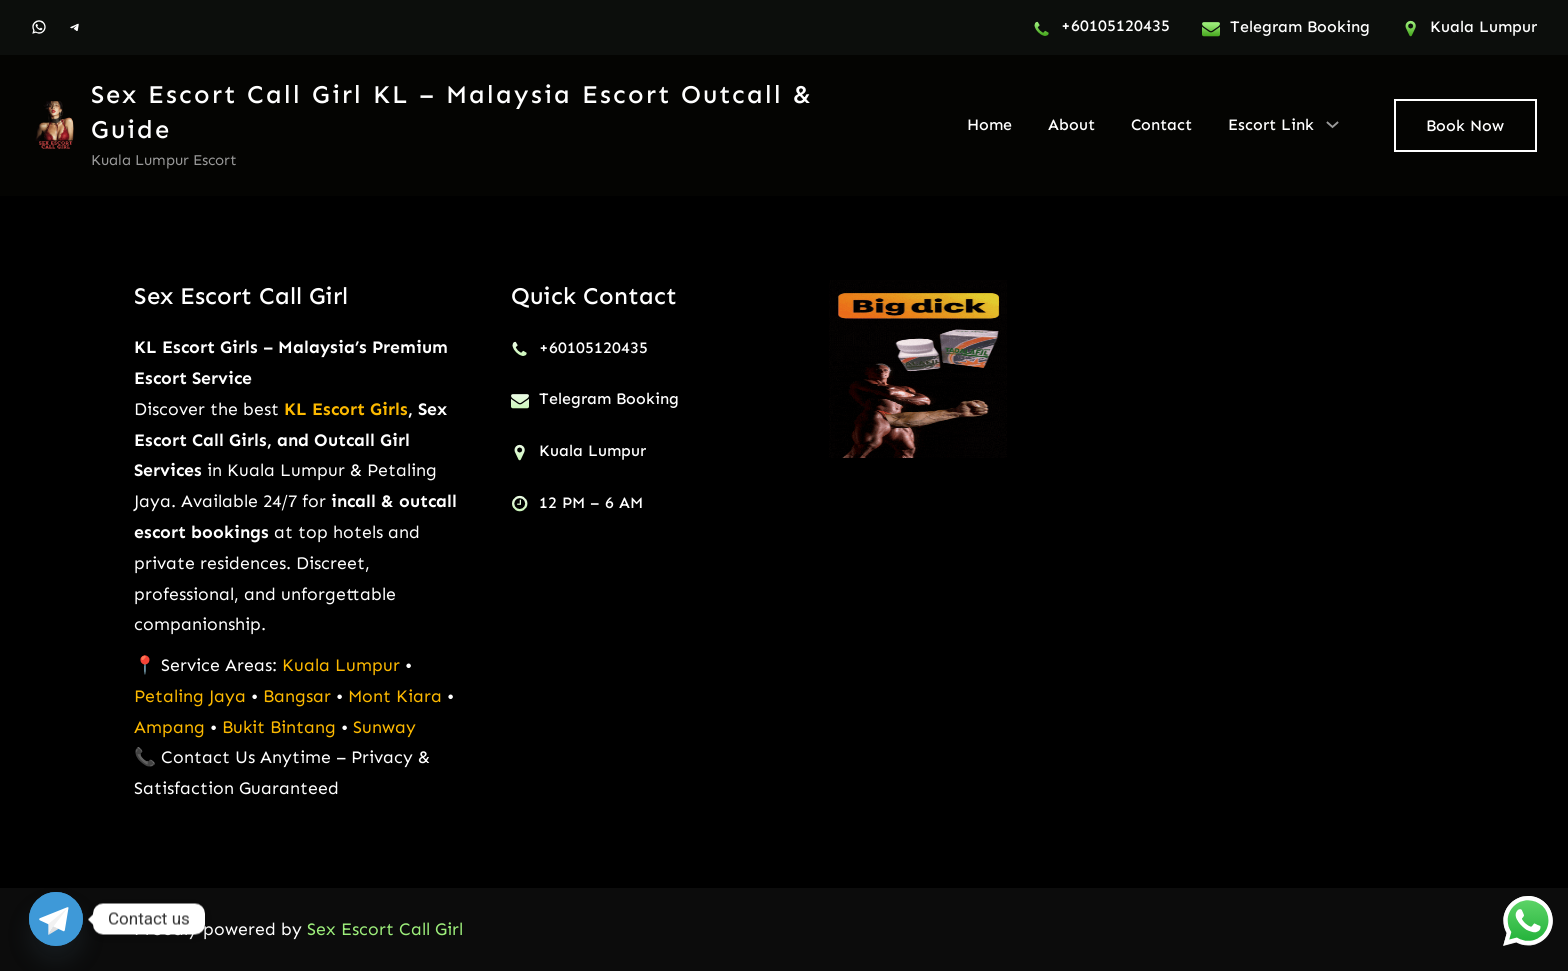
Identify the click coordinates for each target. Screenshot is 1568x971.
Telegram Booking (1300, 26)
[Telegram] (56, 919)
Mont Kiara (395, 696)
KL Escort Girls (346, 409)
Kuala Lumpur (341, 665)
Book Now (1465, 125)
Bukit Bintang (279, 727)
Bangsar (299, 696)
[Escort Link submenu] (1332, 124)
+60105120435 (1115, 25)
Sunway (384, 727)
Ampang (172, 727)
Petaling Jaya (190, 696)
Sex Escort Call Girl (241, 295)
